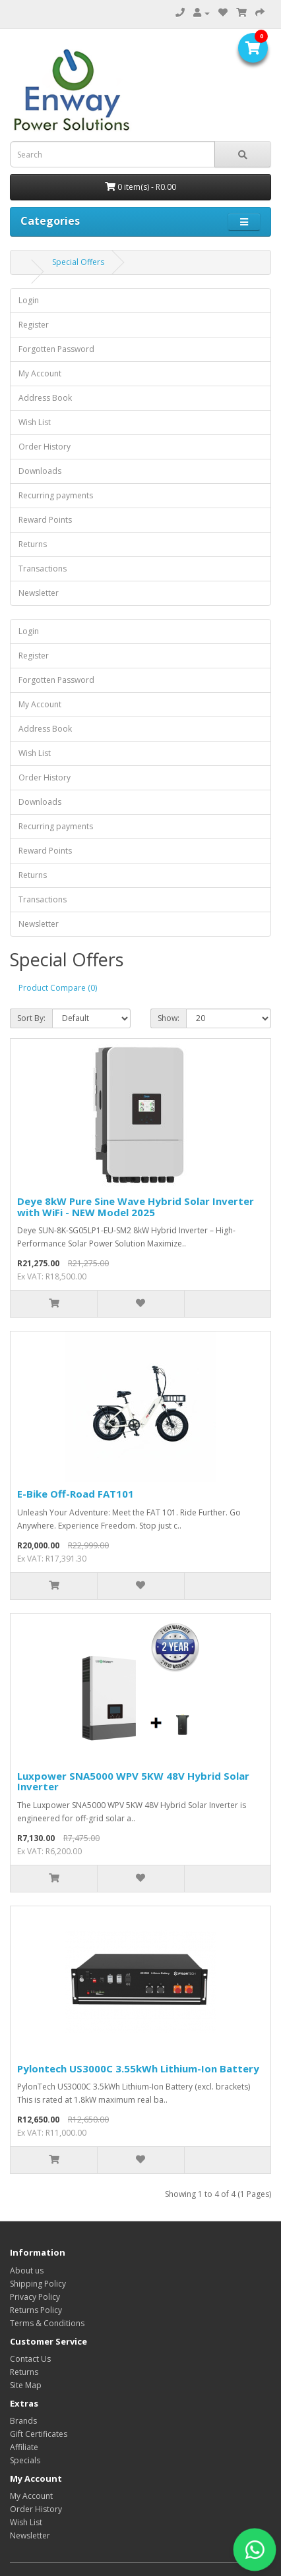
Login (28, 300)
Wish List (34, 422)
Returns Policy (36, 2310)
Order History (44, 446)
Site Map (26, 2385)
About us (27, 2270)
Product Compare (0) (57, 987)
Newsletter (38, 593)
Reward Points (45, 519)
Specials (25, 2460)
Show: (168, 1018)
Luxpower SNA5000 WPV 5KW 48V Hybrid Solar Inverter (133, 1781)
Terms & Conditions (47, 2323)
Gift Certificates (38, 2434)
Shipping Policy (38, 2283)
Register (33, 324)
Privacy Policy (35, 2296)
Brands (23, 2420)
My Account (39, 373)
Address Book (45, 397)
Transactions (42, 568)
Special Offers (78, 262)
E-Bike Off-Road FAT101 (75, 1493)
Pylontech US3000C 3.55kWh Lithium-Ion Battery (138, 2068)
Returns (32, 544)
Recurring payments (55, 495)
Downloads (39, 471)
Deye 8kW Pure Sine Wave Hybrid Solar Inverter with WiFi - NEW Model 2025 (135, 1206)
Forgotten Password (56, 349)
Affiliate (24, 2447)
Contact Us (30, 2358)
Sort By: (31, 1018)
